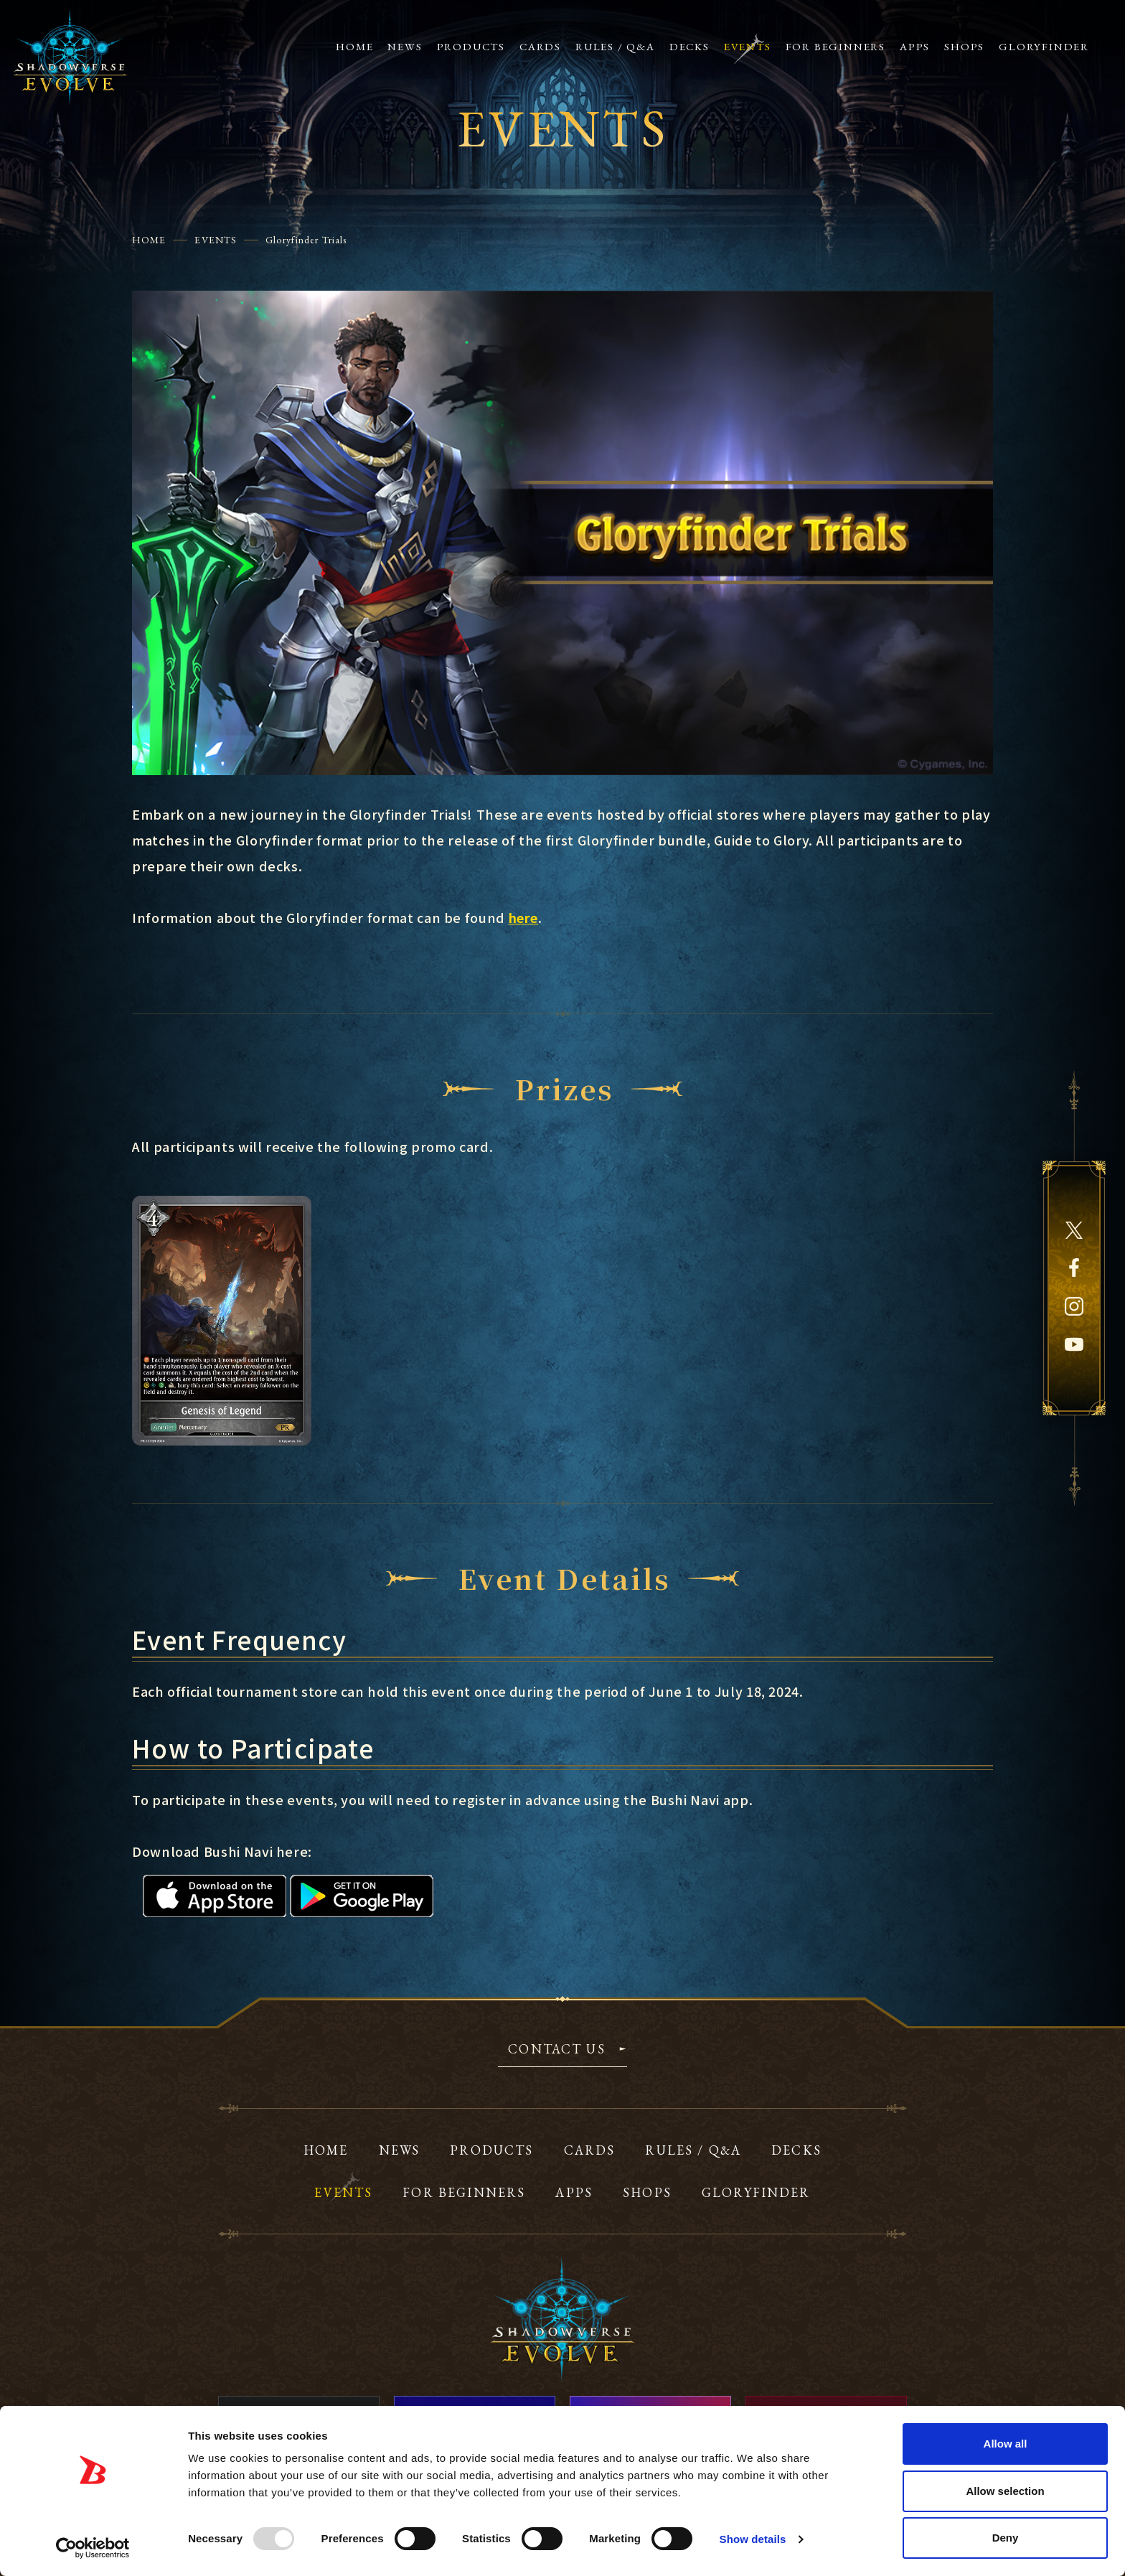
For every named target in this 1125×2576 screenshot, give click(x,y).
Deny (1005, 2537)
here (524, 917)
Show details (753, 2539)
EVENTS (215, 239)
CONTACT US (557, 2050)
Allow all (1005, 2443)
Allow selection (1005, 2491)
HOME (149, 239)
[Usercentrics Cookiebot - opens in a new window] (93, 2548)
